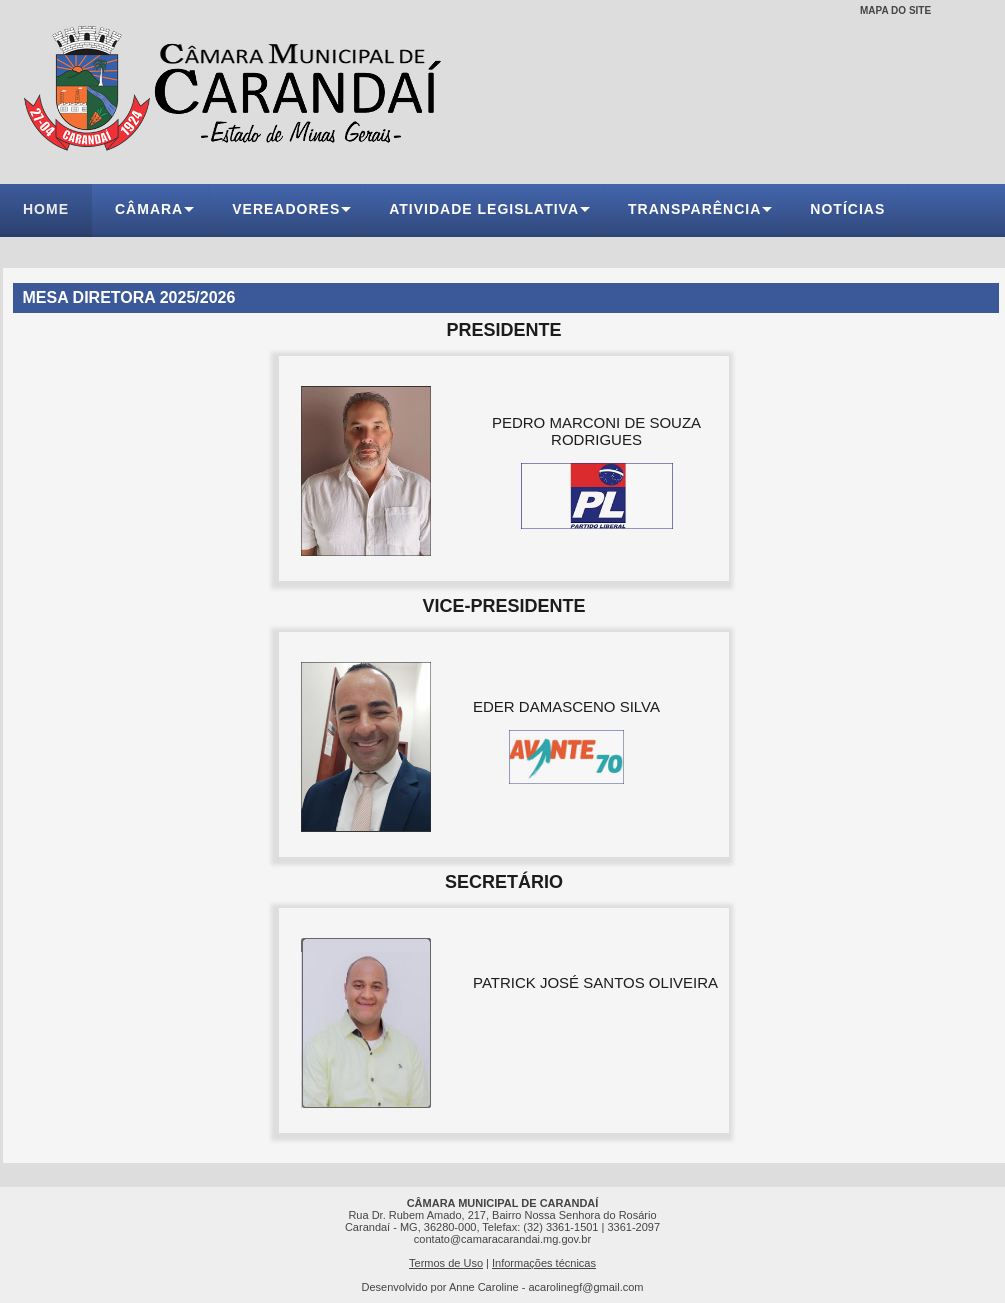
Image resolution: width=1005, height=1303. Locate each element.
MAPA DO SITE (895, 10)
